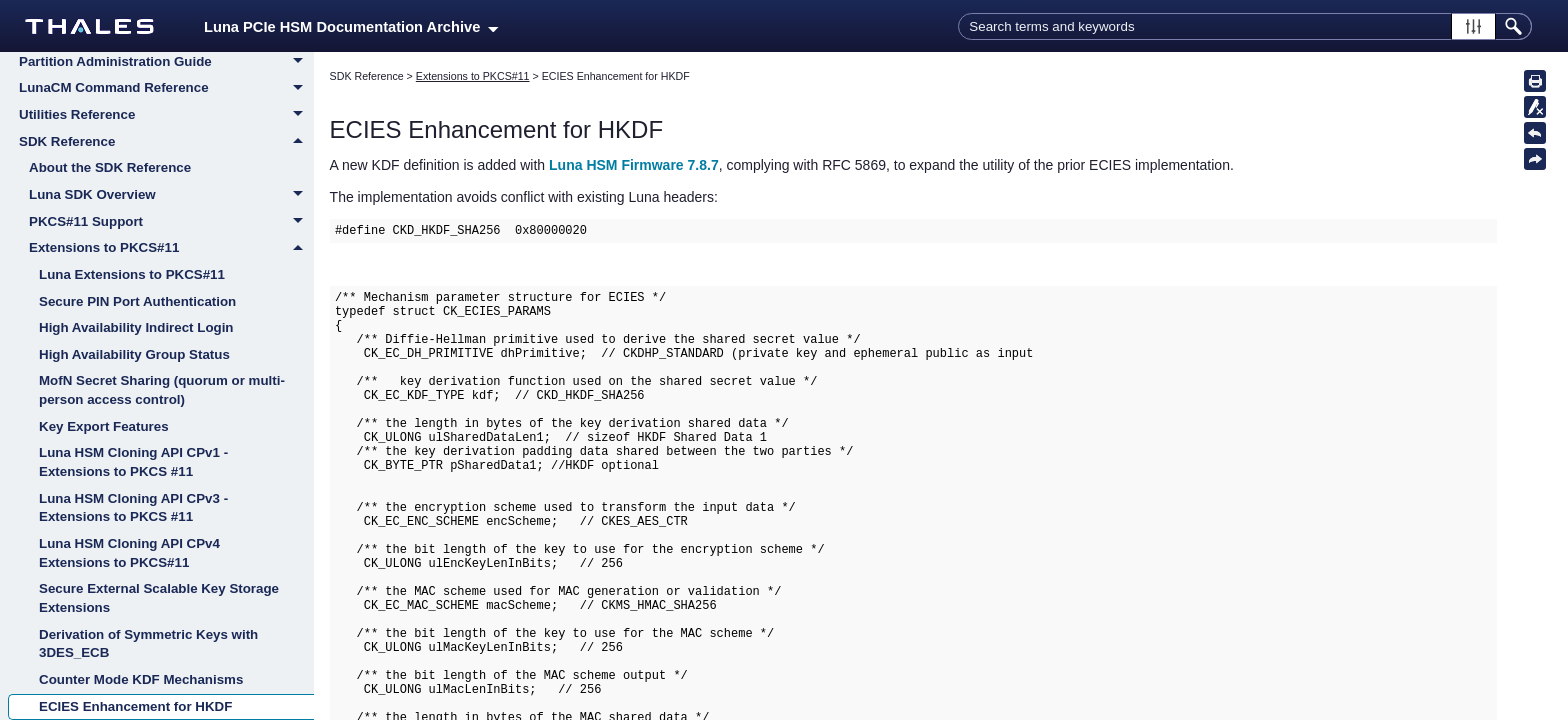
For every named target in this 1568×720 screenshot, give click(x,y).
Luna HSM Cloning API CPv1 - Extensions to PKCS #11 (133, 462)
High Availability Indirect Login (136, 327)
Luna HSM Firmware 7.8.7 (634, 165)
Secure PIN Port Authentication (137, 301)
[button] (1473, 26)
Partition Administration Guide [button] (166, 63)
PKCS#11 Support (171, 223)
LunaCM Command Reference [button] (166, 89)
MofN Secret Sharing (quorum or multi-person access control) (162, 390)
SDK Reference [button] (166, 142)
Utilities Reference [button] (166, 116)
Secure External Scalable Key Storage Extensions (159, 598)
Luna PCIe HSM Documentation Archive (351, 27)
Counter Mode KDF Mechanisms (141, 679)
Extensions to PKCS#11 (171, 248)
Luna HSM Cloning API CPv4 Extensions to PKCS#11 (129, 553)
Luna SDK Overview (171, 196)
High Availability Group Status (134, 354)
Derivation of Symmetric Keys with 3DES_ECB (148, 644)
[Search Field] (1245, 26)
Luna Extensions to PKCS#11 (132, 274)
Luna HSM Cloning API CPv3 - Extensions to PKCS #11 (133, 508)
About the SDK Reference (110, 167)
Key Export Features (104, 426)
